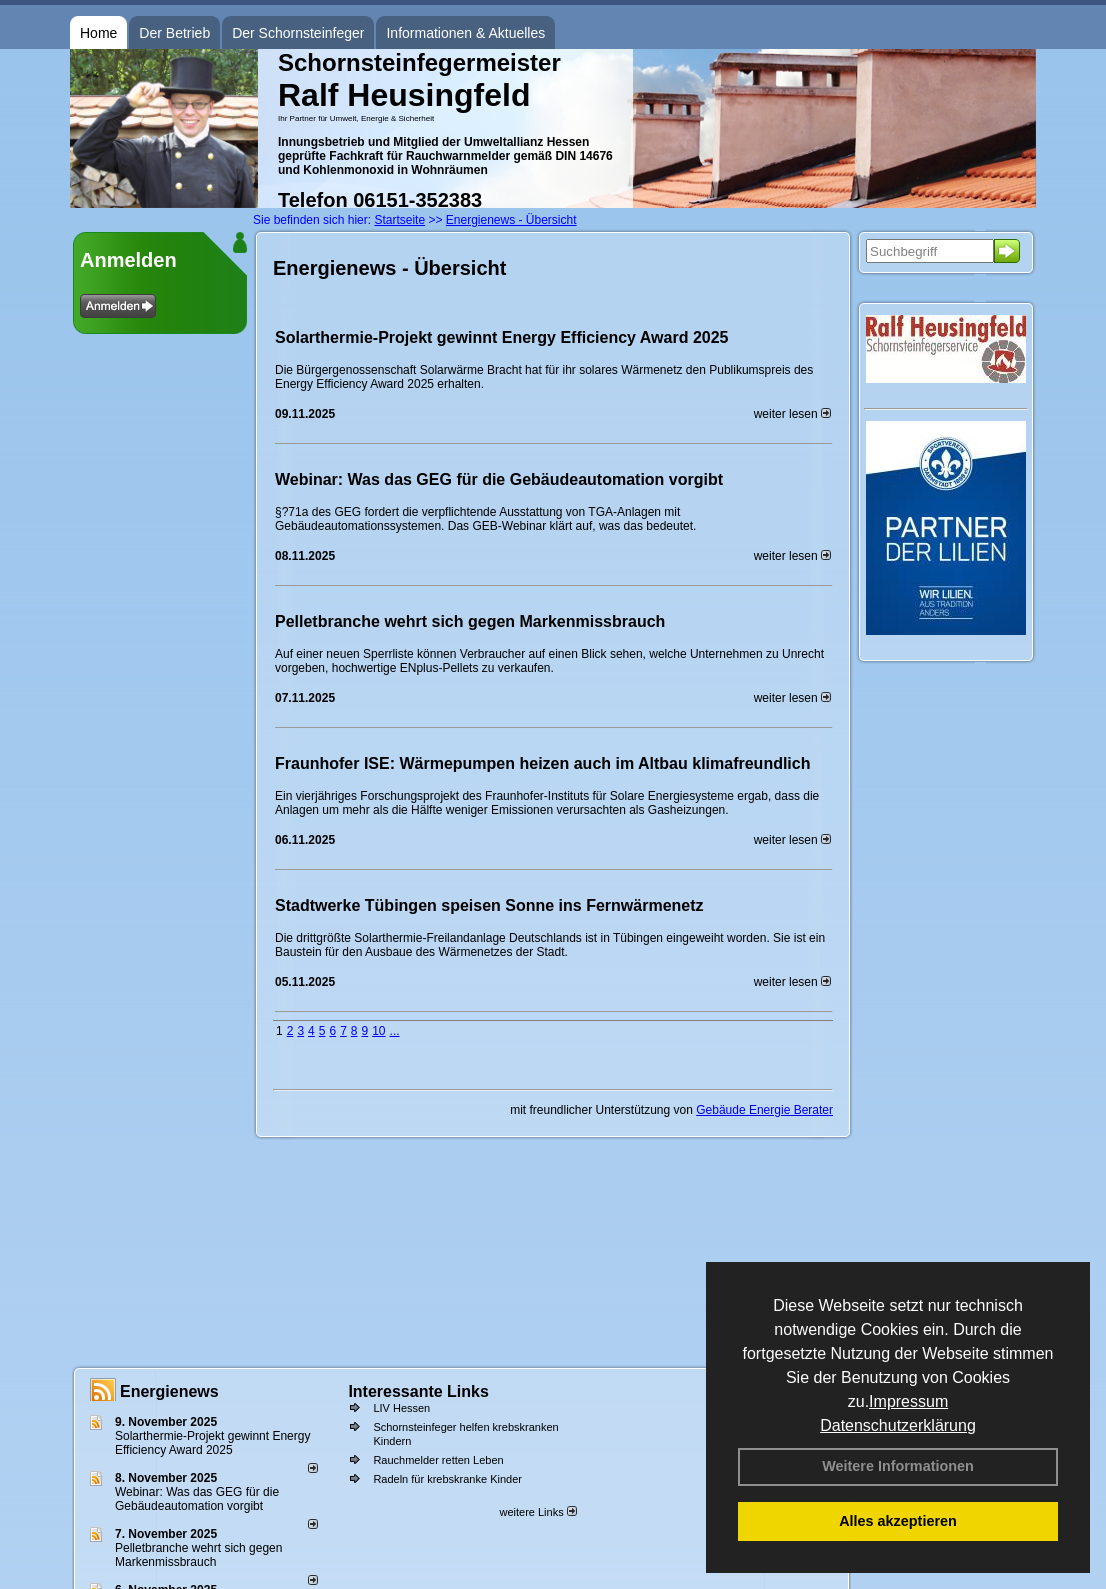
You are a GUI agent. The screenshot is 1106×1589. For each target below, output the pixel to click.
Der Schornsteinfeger (298, 33)
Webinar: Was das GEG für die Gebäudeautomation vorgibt (499, 479)
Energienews (169, 1391)
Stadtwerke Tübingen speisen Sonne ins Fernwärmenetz (489, 905)
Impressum (908, 1401)
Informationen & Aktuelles (465, 33)
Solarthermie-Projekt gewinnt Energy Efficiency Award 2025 (501, 337)
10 (378, 1031)
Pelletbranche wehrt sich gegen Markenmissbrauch (470, 621)
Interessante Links (418, 1391)
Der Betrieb (174, 33)
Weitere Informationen (898, 1466)
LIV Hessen (401, 1408)
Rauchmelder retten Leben (438, 1460)
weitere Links (537, 1512)
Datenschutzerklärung (898, 1425)
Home (98, 33)
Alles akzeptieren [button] (898, 1521)
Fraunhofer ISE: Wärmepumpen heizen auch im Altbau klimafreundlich (542, 763)
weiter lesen (792, 414)
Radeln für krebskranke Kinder (447, 1479)
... (395, 1031)
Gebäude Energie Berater (764, 1110)
